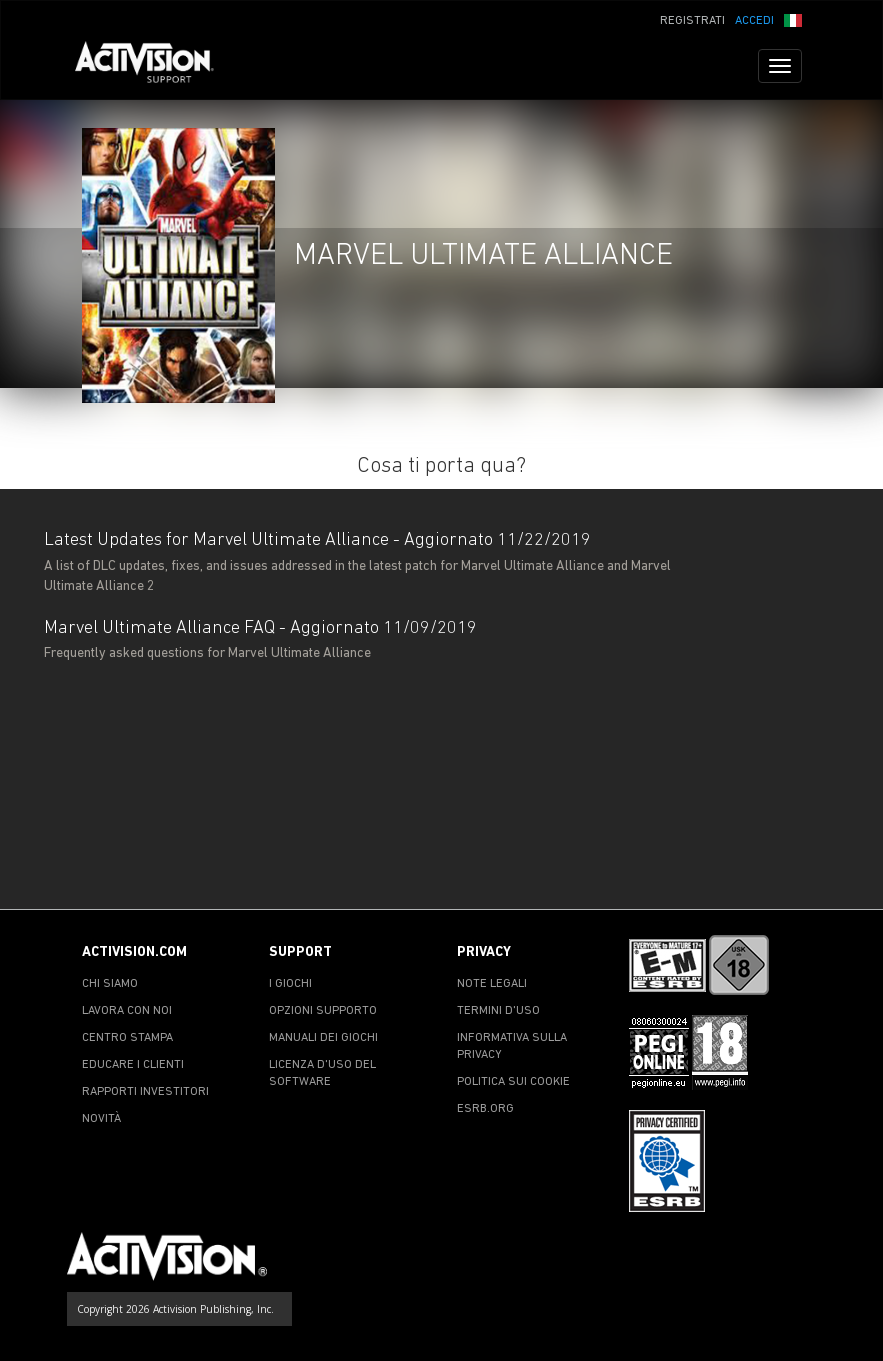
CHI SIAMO (110, 984)
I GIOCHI (290, 984)
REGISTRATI (692, 21)
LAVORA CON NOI (127, 1011)
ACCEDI (754, 21)
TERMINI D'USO (498, 1011)
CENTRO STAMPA (127, 1038)
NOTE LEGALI (492, 984)
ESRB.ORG (485, 1109)
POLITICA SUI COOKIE (513, 1082)
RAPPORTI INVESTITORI (145, 1092)
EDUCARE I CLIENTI (133, 1065)
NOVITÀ (101, 1119)
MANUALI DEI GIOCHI (323, 1038)
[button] (793, 19)
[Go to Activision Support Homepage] (154, 66)
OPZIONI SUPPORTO (323, 1011)
